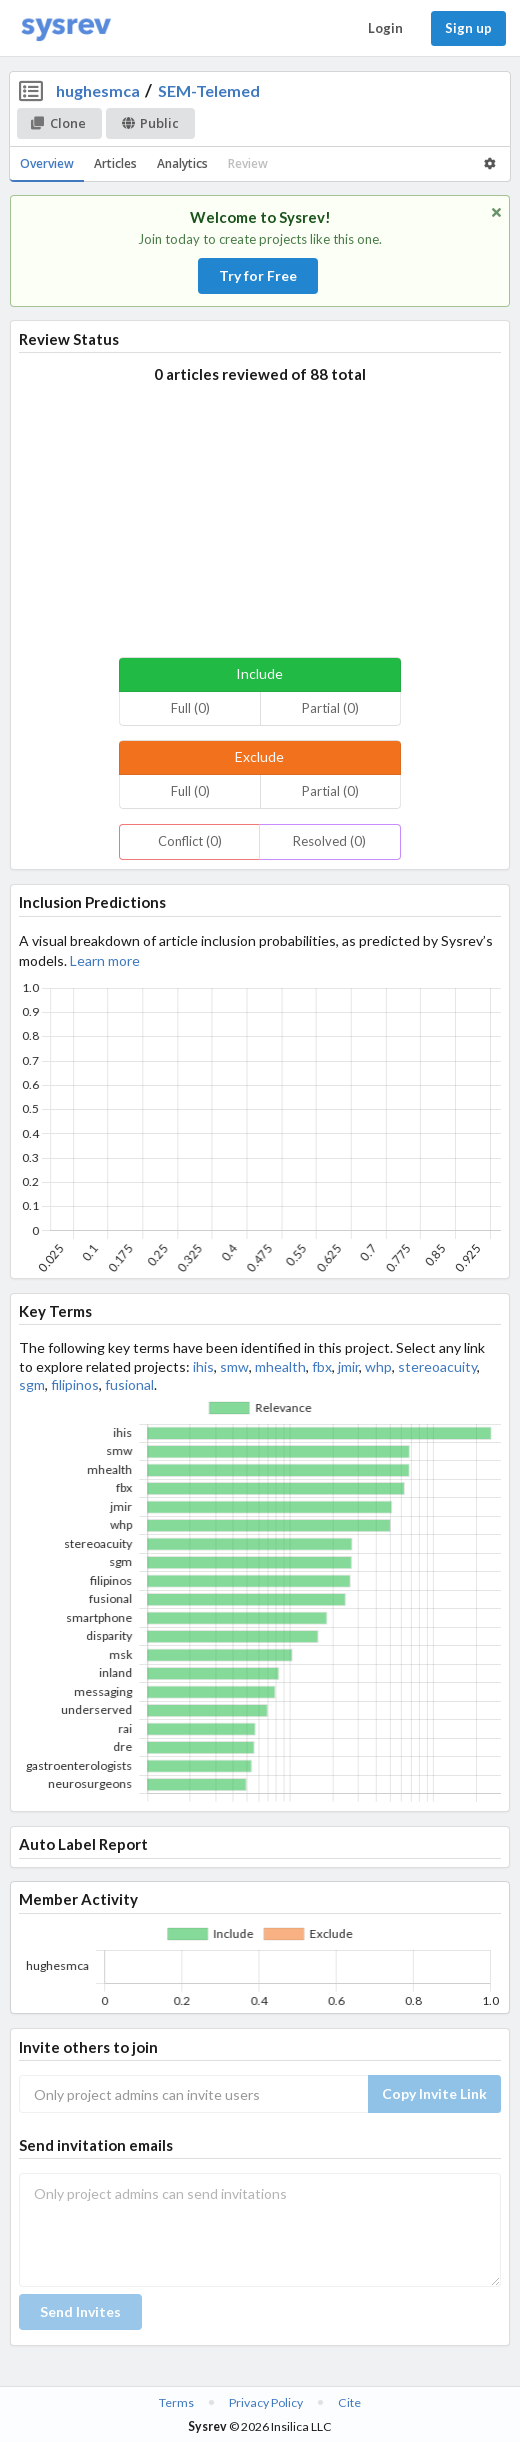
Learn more (105, 960)
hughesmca (98, 90)
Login (385, 28)
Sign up (468, 28)
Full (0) (190, 708)
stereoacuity (437, 1366)
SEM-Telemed (209, 90)
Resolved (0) (329, 841)
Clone (58, 123)
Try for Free (258, 275)
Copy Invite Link (434, 2093)
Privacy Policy (266, 2402)
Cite (349, 2402)
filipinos (75, 1384)
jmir (348, 1366)
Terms (176, 2402)
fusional (129, 1384)
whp (378, 1366)
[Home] (66, 28)
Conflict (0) (190, 841)
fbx (322, 1366)
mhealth (280, 1366)
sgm (32, 1384)
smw (234, 1366)
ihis (203, 1366)
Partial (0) (330, 708)
